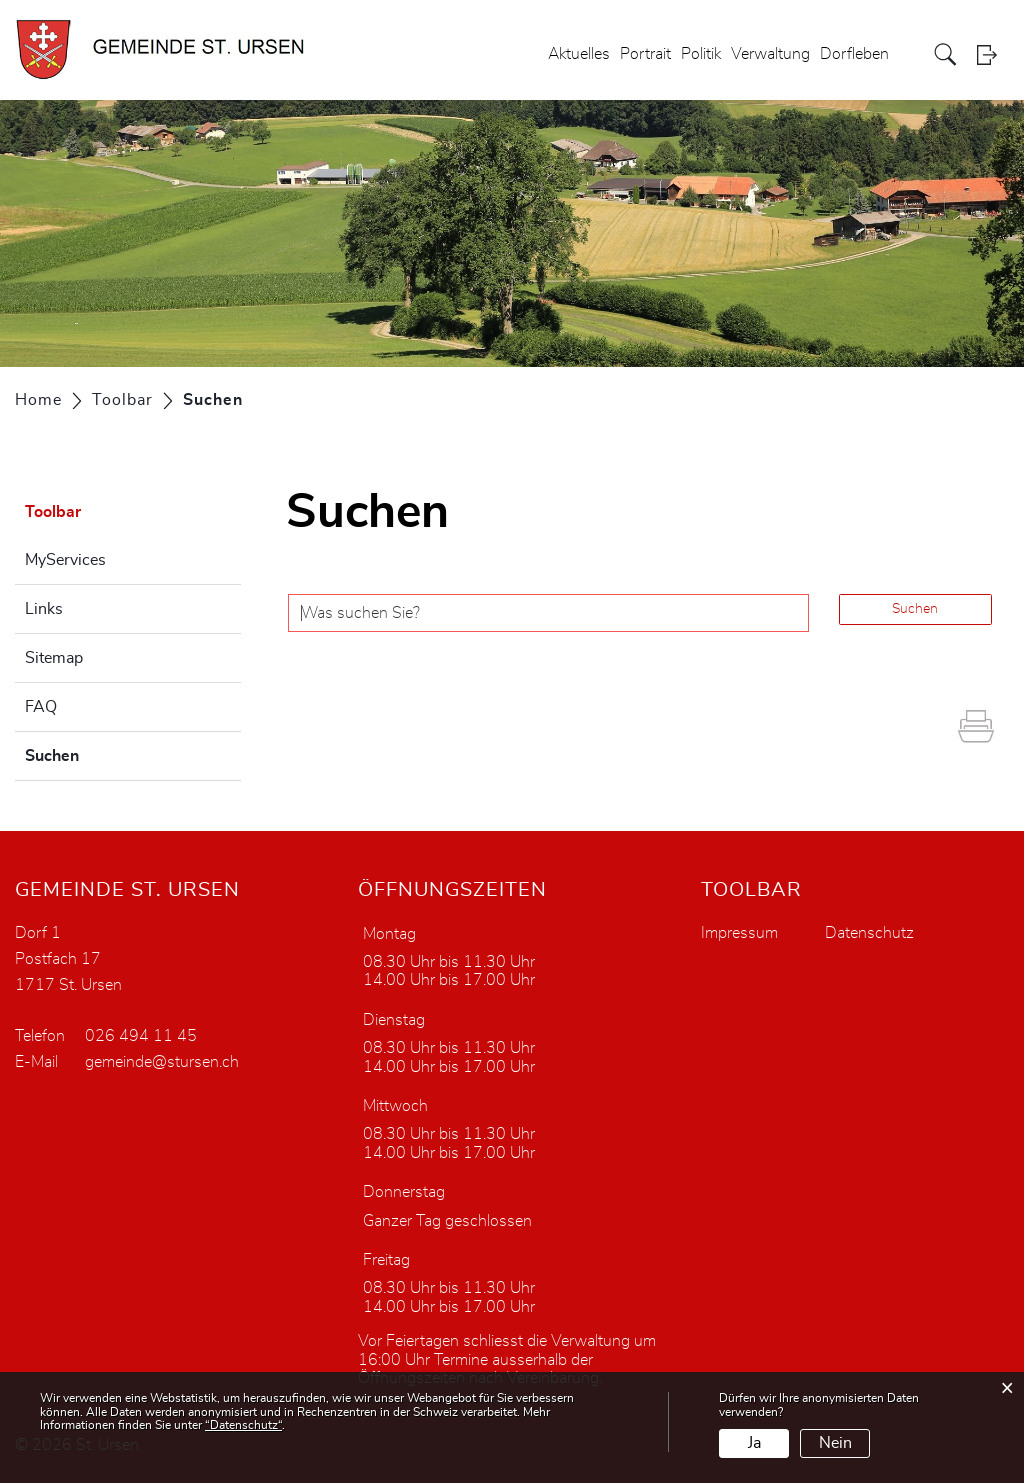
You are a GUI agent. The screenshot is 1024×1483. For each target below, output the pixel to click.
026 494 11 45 (141, 1036)
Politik (701, 54)
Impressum (739, 933)
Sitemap (54, 658)
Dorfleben (854, 54)
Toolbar (53, 512)
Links (44, 609)
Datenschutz (869, 933)
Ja (754, 1443)
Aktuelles (579, 54)
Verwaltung (770, 54)
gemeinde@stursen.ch (162, 1062)
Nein (835, 1443)
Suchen (102, 753)
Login (993, 54)
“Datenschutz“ (243, 1425)
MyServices (65, 560)
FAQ (41, 707)
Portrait (645, 54)
